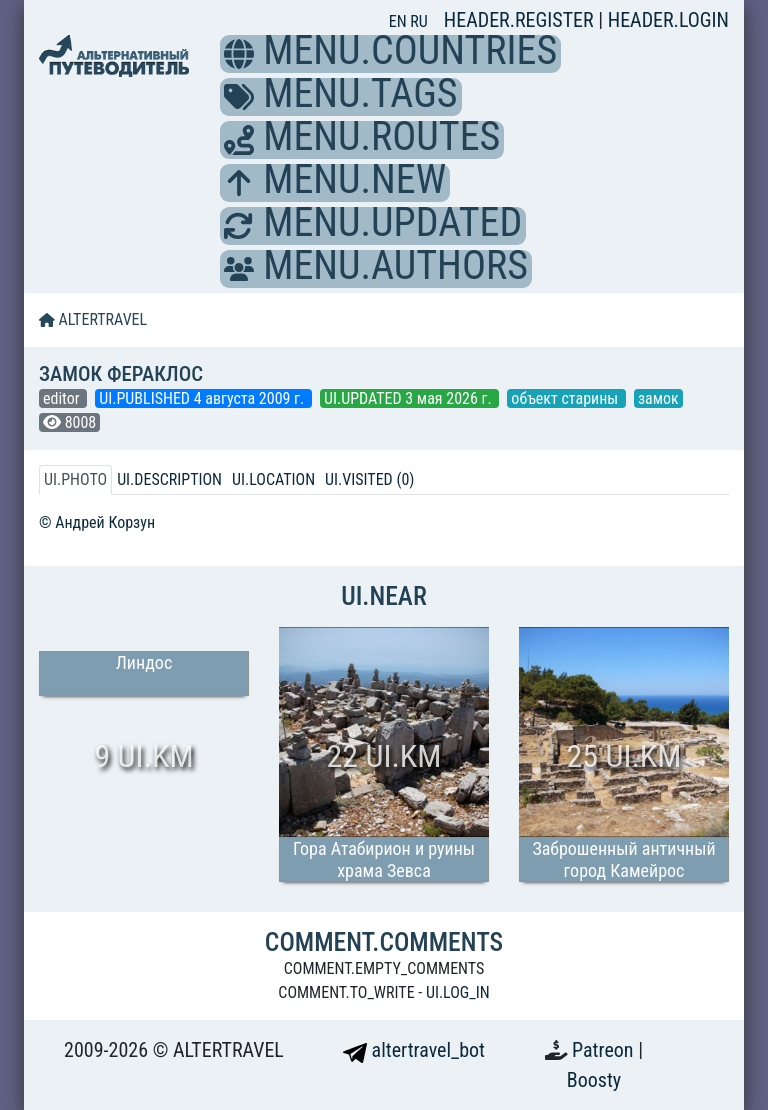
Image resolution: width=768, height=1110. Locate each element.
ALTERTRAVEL (93, 319)
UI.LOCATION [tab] (273, 479)
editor (63, 398)
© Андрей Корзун (97, 522)
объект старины (566, 398)
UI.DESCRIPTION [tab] (169, 479)
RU (418, 21)
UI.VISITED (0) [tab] (369, 479)
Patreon (605, 1050)
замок (658, 398)
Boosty (594, 1080)
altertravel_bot (414, 1050)
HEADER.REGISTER (521, 20)
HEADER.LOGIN (668, 20)
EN (400, 21)
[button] (239, 54)
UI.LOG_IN (458, 992)
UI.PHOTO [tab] (75, 479)
